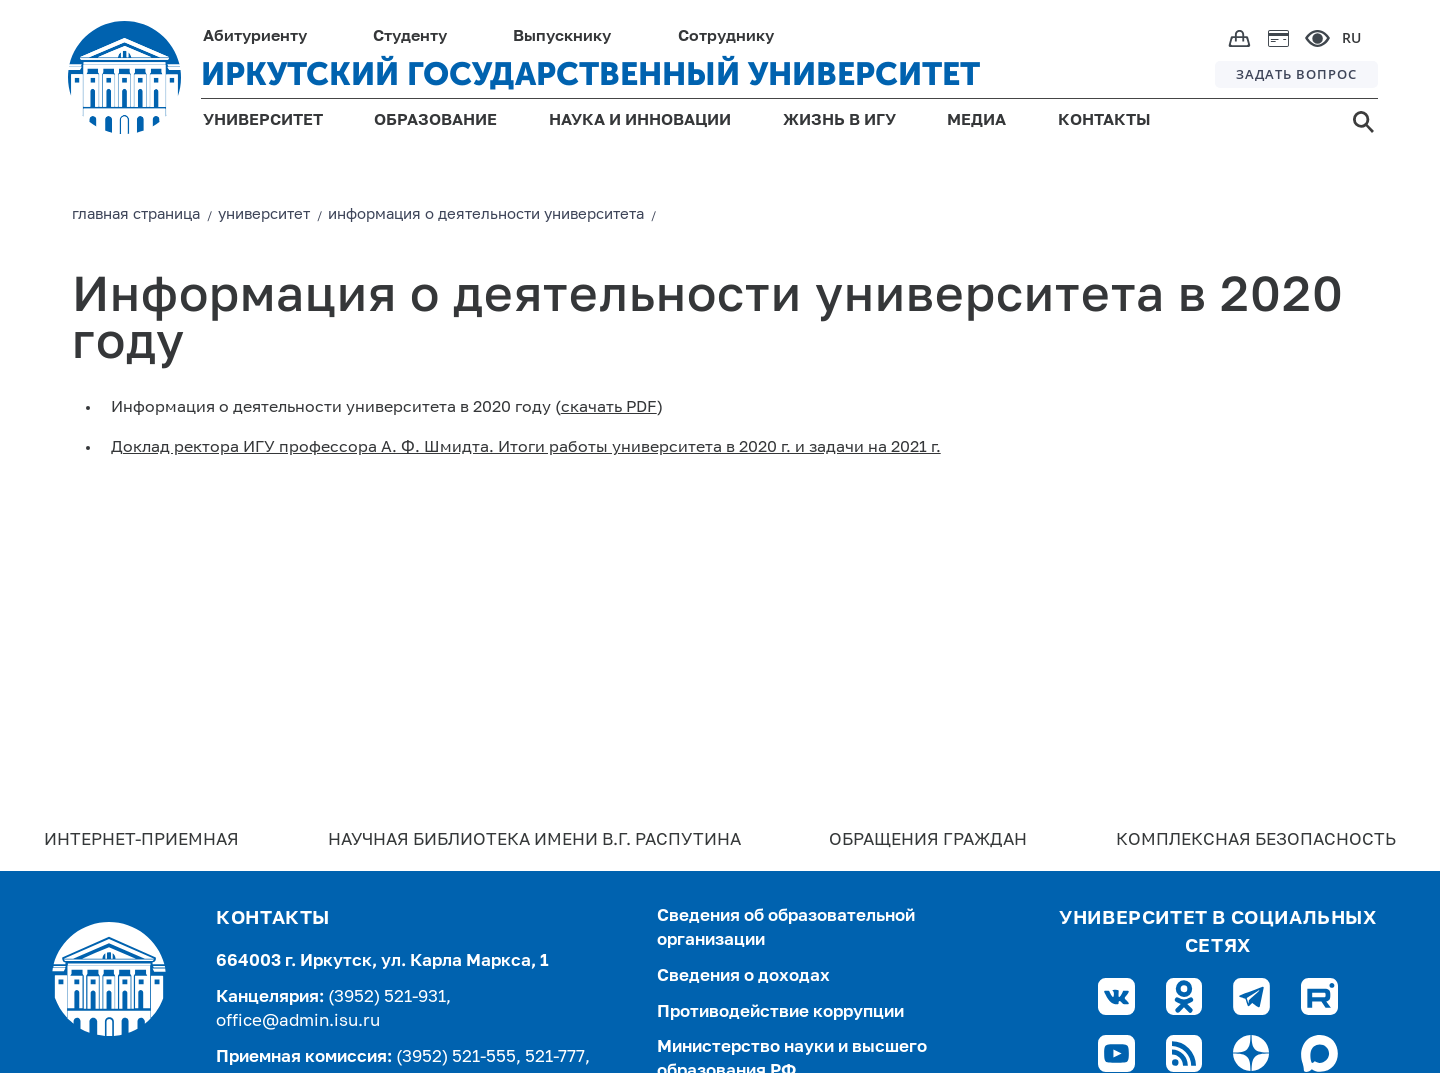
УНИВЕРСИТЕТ (263, 121)
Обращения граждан (928, 840)
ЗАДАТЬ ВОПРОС (1296, 74)
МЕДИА (976, 121)
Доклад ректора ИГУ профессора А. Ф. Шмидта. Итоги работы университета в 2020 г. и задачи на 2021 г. (526, 448)
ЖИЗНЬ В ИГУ (839, 121)
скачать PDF (609, 408)
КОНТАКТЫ (1104, 121)
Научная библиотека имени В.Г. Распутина (534, 840)
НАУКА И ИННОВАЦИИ (640, 121)
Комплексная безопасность (1256, 840)
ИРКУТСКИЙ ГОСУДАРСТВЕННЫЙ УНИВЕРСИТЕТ (590, 74)
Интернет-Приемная (141, 840)
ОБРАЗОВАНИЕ (435, 121)
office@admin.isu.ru (298, 1021)
